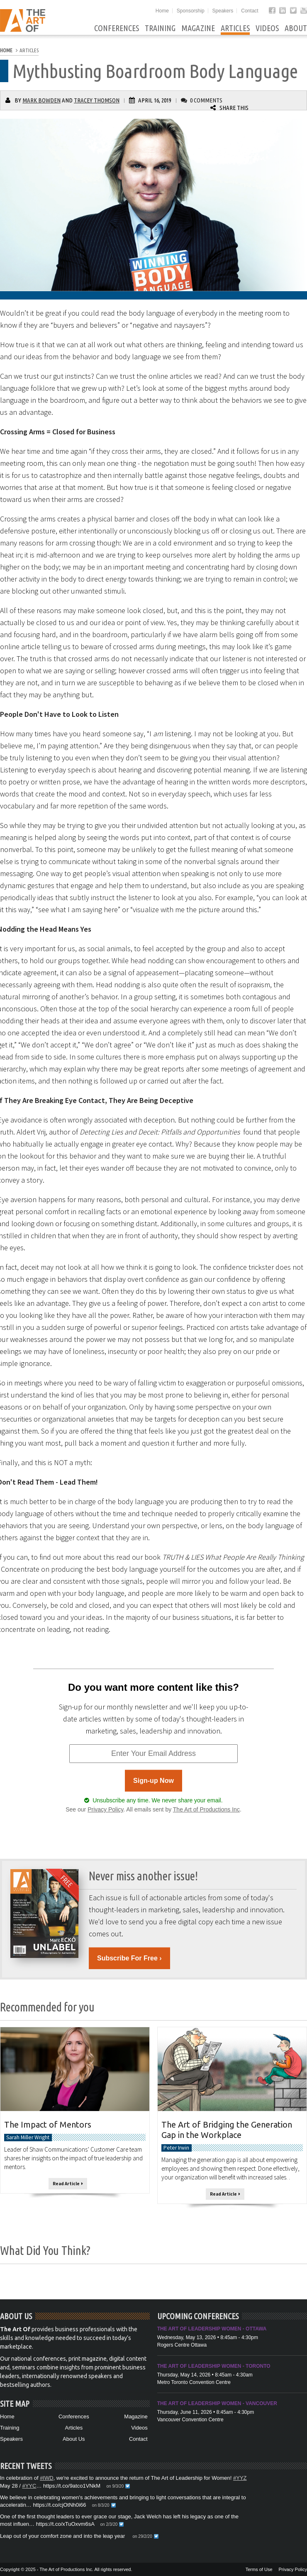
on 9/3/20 (115, 2486)
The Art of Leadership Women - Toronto (213, 2366)
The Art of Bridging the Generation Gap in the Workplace (226, 2130)
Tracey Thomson (96, 100)
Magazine (198, 28)
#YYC (29, 2486)
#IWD (47, 2478)
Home (162, 11)
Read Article (68, 2183)
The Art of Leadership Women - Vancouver (217, 2403)
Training (160, 28)
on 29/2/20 (142, 2536)
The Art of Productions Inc (206, 1809)
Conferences (116, 28)
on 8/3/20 (101, 2505)
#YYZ (240, 2478)
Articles (235, 28)
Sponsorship (191, 11)
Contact (249, 11)
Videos (267, 28)
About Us (74, 2439)
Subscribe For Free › (129, 1958)
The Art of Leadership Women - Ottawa (212, 2329)
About (296, 28)
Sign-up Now (153, 1780)
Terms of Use (259, 2569)
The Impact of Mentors (47, 2124)
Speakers (223, 11)
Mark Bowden (41, 100)
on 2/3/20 (109, 2524)
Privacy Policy (105, 1809)
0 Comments (206, 100)
